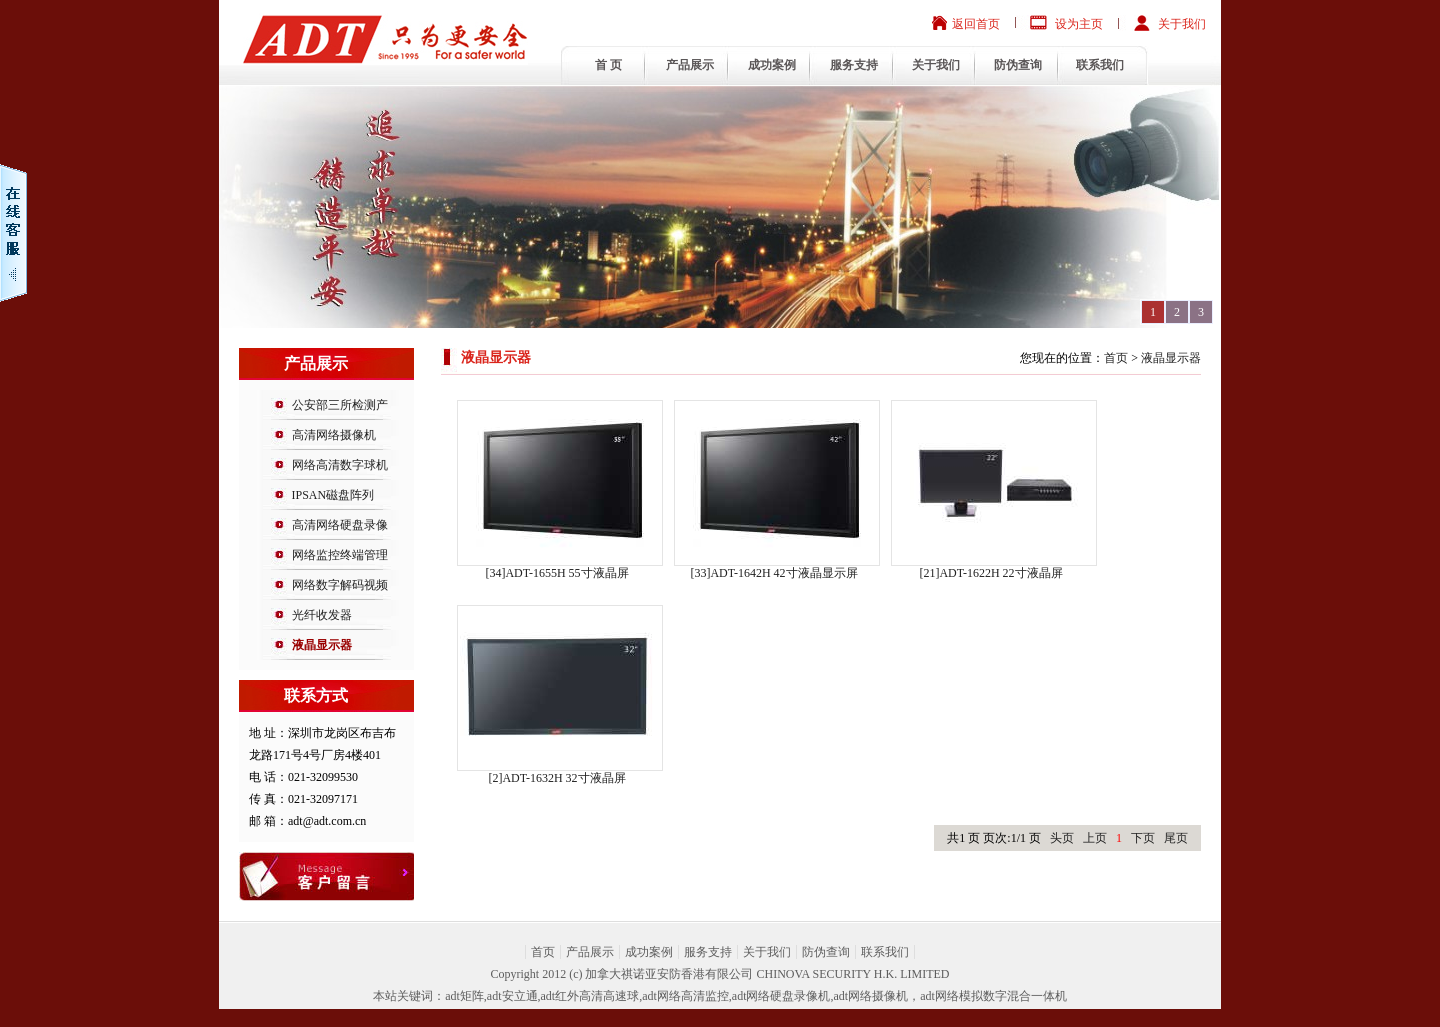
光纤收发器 (322, 615)
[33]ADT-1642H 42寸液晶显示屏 (773, 573)
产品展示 (690, 65)
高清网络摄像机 (334, 435)
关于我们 (1182, 24)
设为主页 (1079, 24)
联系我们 (1100, 65)
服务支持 (854, 65)
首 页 (608, 65)
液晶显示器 (322, 645)
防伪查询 (1018, 65)
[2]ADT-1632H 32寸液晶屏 (556, 778)
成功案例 (772, 65)
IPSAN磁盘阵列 (333, 495)
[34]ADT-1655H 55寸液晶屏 (556, 573)
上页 (1095, 838)
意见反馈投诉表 (350, 876)
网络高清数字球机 (340, 465)
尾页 (1176, 838)
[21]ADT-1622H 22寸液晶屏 (990, 573)
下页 (1143, 838)
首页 (1116, 358)
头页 (1062, 838)
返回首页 (976, 24)
